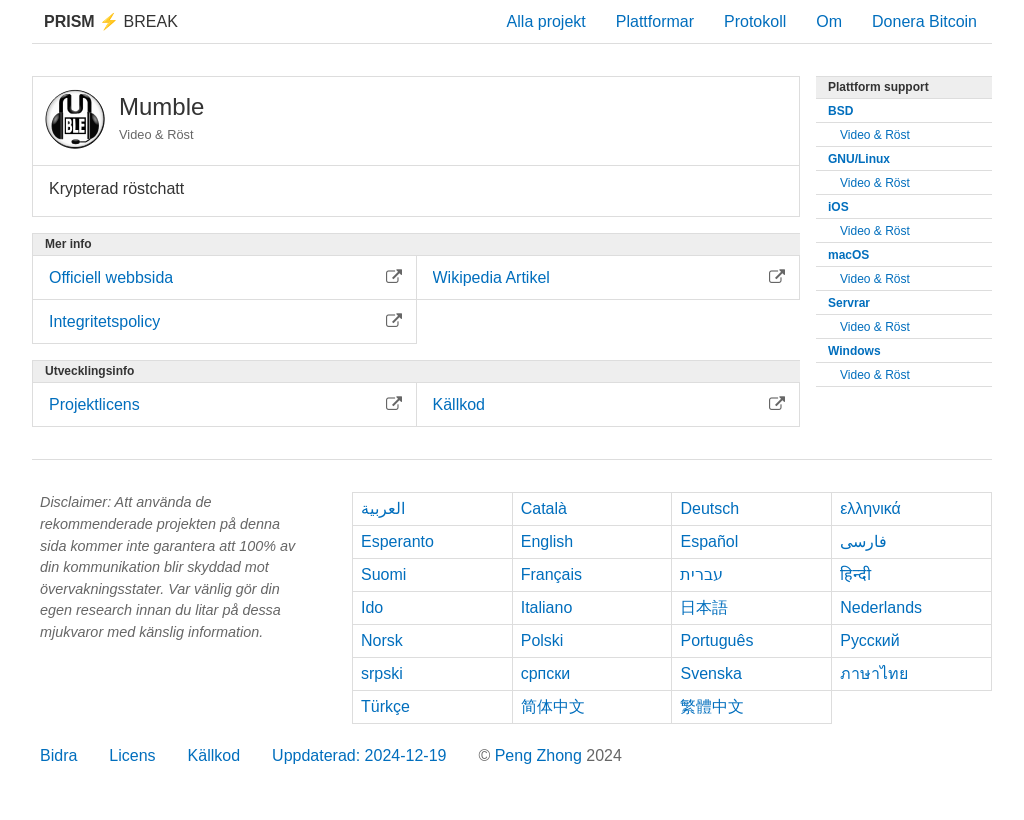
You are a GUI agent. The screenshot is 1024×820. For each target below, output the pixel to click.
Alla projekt (546, 21)
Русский (869, 640)
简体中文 (553, 706)
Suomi (383, 574)
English (547, 541)
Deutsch (709, 508)
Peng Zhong (541, 755)
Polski (542, 640)
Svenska (710, 673)
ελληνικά (870, 508)
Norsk (382, 640)
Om (829, 21)
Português (716, 640)
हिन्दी (855, 574)
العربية (383, 508)
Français (551, 574)
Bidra (58, 755)
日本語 (704, 607)
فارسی (863, 541)
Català (544, 508)
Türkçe (385, 706)
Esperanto (397, 541)
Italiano (547, 607)
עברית (701, 574)
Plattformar (655, 21)
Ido (372, 607)
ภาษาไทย (874, 673)
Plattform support (878, 87)
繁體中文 (712, 706)
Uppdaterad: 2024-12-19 (359, 755)
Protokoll (755, 21)
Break (111, 21)
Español (709, 541)
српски (546, 673)
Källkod (214, 755)
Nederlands (881, 607)
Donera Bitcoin (924, 21)
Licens (132, 755)
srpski (382, 673)
